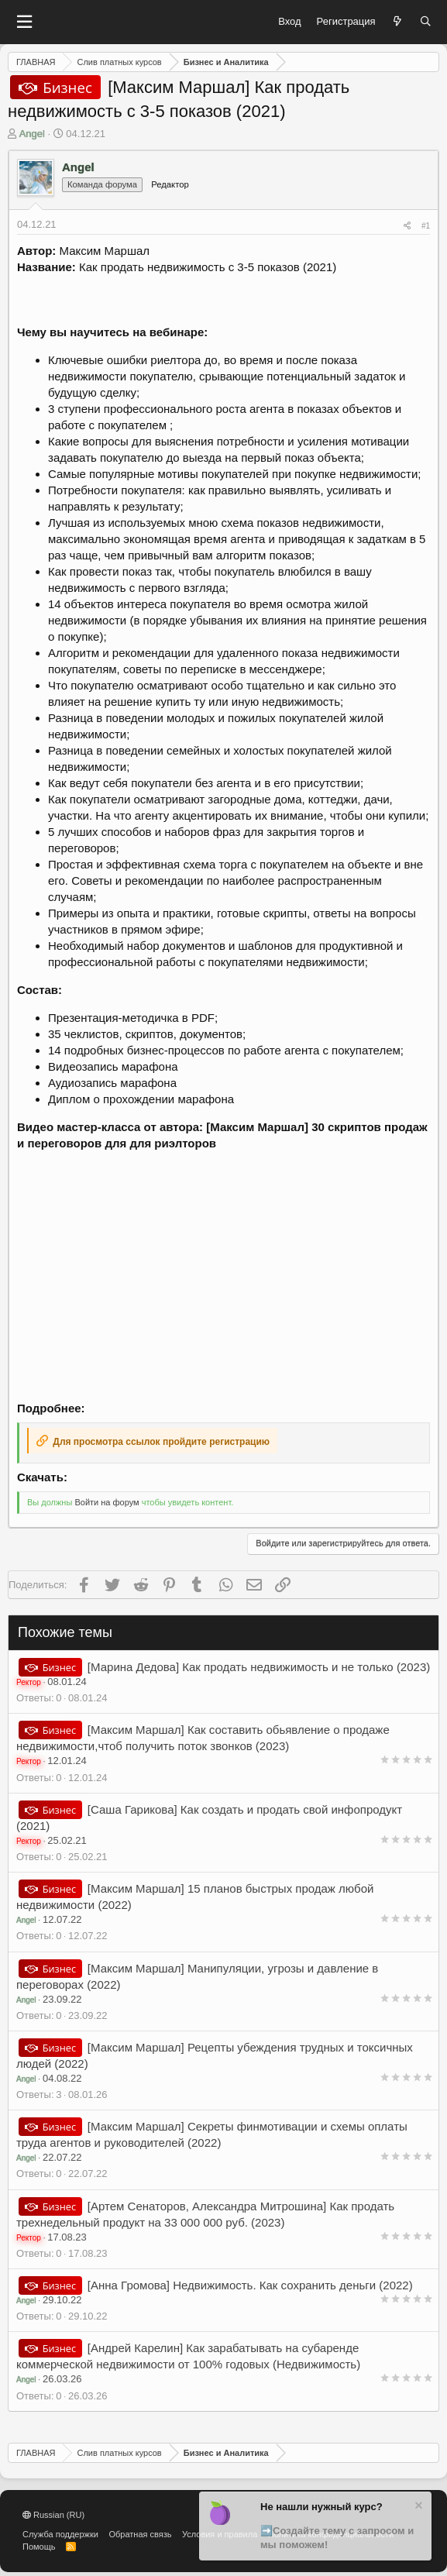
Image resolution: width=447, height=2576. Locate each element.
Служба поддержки (60, 2534)
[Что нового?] (397, 22)
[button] (24, 22)
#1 (425, 226)
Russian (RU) (53, 2514)
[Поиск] (425, 22)
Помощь (39, 2546)
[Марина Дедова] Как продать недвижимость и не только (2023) (259, 1666)
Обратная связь (139, 2534)
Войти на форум (106, 1502)
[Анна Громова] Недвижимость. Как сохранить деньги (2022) (250, 2285)
